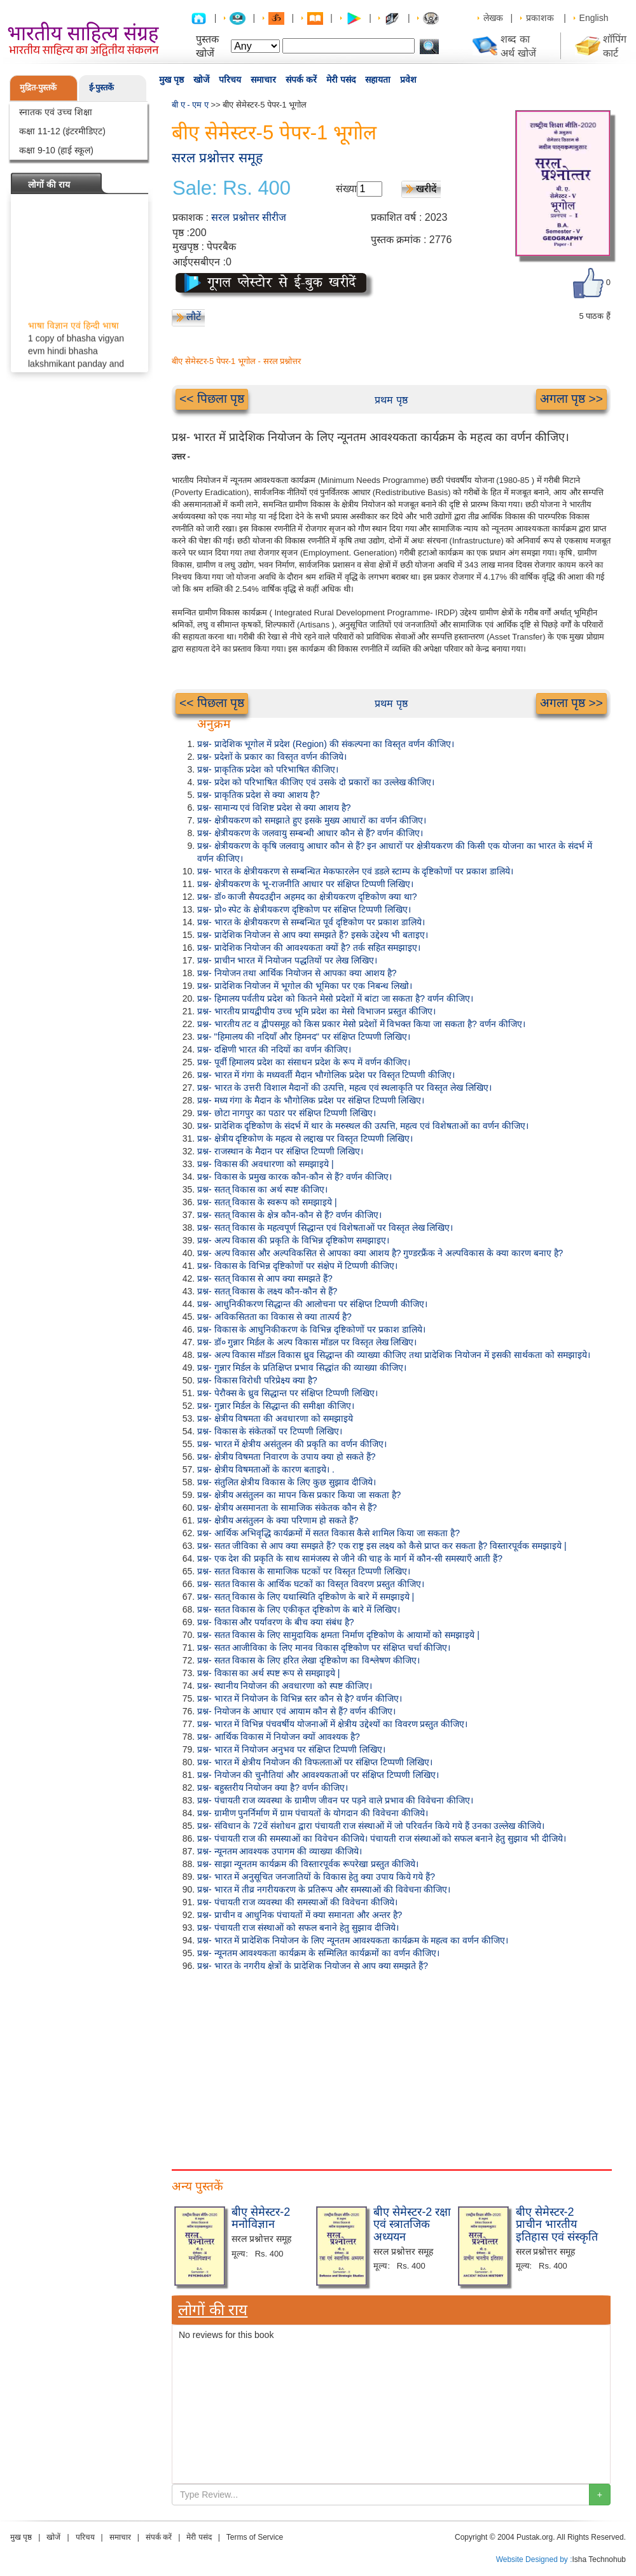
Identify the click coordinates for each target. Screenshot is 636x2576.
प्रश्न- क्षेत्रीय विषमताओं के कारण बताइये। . (266, 1469)
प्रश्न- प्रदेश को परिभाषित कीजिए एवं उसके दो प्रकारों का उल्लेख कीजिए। (315, 782)
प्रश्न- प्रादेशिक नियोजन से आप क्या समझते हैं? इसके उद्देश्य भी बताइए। (312, 935)
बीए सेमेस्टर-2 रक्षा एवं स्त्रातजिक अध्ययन (412, 2225)
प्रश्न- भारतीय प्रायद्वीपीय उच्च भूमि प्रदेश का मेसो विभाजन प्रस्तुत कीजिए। (316, 1011)
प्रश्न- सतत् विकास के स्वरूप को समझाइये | (267, 1202)
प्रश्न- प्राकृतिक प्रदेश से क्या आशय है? (258, 795)
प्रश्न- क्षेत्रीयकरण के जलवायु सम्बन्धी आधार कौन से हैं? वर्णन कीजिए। (310, 833)
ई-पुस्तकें (101, 87)
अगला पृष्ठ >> (571, 398)
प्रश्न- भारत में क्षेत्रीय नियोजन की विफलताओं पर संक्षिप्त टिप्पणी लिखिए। (314, 1762)
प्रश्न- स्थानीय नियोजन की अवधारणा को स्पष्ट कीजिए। (284, 1686)
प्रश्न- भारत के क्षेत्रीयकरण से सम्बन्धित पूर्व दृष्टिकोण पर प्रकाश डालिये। (311, 922)
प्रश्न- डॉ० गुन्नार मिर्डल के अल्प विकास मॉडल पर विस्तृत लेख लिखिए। (307, 1342)
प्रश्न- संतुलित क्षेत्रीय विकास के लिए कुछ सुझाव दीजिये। (286, 1482)
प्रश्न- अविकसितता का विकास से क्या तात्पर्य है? (274, 1317)
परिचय (230, 79)
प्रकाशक (540, 18)
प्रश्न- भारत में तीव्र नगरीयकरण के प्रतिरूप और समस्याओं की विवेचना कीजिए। (323, 1889)
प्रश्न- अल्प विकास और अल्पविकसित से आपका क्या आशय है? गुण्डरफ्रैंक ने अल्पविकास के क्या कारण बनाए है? (380, 1253)
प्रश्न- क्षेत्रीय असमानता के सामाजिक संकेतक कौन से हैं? (287, 1507)
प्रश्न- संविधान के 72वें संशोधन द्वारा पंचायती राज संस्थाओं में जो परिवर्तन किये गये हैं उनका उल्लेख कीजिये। (370, 1826)
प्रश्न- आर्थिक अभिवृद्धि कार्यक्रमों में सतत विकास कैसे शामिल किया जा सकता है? (328, 1533)
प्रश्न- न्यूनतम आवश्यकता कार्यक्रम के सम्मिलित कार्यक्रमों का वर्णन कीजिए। (318, 1953)
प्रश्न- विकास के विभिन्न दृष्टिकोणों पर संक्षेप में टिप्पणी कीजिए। (297, 1266)
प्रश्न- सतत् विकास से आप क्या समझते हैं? (265, 1278)
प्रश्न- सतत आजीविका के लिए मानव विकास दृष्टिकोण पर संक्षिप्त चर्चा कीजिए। (323, 1647)
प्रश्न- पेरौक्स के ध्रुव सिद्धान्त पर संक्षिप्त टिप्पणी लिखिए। (287, 1393)
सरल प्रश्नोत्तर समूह (217, 157)
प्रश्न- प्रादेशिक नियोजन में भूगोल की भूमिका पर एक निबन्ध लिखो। (304, 986)
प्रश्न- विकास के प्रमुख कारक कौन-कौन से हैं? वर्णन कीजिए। (294, 1177)
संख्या (346, 188)
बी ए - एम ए (190, 104)
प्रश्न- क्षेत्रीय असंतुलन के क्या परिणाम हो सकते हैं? (278, 1520)
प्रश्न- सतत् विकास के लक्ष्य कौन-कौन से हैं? (267, 1291)
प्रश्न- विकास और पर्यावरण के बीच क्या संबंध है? (275, 1622)
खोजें (201, 79)
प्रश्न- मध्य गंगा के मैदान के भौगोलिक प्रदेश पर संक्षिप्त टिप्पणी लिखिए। (310, 1100)
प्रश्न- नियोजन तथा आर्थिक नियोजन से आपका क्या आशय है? (296, 973)
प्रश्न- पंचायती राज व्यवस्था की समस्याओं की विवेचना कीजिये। (297, 1902)
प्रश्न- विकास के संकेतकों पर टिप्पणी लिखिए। (269, 1431)
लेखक (493, 18)
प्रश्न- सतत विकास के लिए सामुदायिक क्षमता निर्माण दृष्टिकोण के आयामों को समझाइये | (338, 1635)
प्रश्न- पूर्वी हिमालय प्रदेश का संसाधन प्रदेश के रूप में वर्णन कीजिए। (303, 1062)
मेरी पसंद (341, 79)
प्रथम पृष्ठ (391, 400)
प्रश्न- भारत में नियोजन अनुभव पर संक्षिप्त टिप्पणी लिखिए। (291, 1749)
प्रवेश (408, 79)
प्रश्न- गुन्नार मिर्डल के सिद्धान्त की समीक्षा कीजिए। (275, 1406)
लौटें (193, 316)
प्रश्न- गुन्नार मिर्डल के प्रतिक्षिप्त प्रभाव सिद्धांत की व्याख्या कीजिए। (301, 1367)
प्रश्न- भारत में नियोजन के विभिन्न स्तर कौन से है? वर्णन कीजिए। (299, 1698)
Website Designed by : (534, 2559)
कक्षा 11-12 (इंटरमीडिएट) (62, 131)
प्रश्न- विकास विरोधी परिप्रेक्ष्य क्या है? (257, 1380)
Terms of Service (254, 2537)
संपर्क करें (301, 79)
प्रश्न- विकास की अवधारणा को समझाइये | (265, 1164)
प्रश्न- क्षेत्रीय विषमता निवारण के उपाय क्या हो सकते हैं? (286, 1457)
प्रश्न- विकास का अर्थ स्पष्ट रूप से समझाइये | (268, 1673)
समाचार (263, 79)
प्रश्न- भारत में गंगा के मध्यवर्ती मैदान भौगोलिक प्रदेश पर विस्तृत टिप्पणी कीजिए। (326, 1075)
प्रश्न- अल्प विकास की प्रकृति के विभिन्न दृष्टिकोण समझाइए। (293, 1240)
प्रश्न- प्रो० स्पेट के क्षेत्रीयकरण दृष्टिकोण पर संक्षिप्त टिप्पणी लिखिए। (304, 909)
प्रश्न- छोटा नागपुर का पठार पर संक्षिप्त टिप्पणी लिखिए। (286, 1113)
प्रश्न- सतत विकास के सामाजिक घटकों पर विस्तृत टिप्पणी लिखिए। (303, 1571)
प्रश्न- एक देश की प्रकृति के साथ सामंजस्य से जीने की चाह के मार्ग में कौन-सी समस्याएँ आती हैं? (349, 1558)
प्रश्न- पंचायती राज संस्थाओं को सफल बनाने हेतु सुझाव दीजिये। (298, 1927)
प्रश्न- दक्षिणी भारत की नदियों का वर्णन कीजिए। (274, 1049)
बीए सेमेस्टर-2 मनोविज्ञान (261, 2218)
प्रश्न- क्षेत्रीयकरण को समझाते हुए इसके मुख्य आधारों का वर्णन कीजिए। (311, 820)
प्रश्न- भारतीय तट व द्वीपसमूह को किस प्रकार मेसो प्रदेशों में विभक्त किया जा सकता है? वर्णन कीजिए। (361, 1024)
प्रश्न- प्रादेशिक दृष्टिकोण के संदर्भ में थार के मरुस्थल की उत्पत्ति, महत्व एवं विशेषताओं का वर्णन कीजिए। (363, 1126)
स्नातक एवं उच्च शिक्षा (55, 112)
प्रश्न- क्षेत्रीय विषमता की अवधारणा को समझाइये (275, 1418)
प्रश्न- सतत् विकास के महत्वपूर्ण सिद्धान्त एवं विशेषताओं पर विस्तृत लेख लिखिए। (325, 1227)
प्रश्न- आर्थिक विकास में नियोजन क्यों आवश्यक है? (278, 1737)
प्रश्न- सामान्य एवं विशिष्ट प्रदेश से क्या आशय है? (274, 807)
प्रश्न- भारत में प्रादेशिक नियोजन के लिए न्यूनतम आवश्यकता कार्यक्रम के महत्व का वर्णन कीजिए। (352, 1940)
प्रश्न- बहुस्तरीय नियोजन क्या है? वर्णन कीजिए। (272, 1787)
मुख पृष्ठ (171, 79)
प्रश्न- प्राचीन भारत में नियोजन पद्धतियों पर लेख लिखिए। (287, 960)
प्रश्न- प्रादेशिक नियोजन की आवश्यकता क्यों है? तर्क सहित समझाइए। (308, 947)
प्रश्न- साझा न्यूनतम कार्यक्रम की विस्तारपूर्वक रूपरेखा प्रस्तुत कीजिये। (307, 1864)
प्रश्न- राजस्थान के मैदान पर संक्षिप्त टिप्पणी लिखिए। (280, 1151)
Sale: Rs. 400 (231, 188)
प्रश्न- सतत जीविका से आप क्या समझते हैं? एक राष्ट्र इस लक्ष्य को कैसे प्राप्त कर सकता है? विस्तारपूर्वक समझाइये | (382, 1546)
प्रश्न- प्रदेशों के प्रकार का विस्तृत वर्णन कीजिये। (272, 757)
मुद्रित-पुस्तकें (38, 87)
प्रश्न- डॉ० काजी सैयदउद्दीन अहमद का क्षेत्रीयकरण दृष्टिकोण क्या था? (307, 897)
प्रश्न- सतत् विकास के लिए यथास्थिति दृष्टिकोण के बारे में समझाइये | (305, 1597)
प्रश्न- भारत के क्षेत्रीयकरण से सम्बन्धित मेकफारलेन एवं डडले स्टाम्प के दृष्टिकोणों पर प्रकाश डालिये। (355, 871)
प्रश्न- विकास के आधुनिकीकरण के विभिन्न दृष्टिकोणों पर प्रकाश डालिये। (311, 1329)
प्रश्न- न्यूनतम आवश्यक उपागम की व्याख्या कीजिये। (279, 1851)
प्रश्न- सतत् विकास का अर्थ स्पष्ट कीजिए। (262, 1189)
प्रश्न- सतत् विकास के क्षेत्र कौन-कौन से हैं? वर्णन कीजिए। (289, 1215)
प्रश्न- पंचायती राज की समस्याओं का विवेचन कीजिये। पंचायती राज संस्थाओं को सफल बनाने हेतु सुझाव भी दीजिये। (381, 1838)
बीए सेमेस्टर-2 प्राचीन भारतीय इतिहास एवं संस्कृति (557, 2225)
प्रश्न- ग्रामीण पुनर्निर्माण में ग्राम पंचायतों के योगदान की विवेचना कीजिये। (312, 1813)
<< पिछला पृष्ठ (211, 398)
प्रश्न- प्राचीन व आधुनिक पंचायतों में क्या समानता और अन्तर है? (299, 1915)
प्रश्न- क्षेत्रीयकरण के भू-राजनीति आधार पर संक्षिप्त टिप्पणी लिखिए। (305, 884)
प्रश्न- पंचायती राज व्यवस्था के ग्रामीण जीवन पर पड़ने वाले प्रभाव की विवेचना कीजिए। (335, 1800)
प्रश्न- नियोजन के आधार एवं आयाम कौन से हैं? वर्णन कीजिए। (296, 1711)
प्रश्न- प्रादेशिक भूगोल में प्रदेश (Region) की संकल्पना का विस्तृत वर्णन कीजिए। (325, 744)
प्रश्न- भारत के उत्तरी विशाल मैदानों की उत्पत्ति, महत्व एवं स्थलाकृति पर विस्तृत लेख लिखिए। (344, 1087)
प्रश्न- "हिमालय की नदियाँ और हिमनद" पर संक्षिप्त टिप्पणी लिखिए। (303, 1037)
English (594, 18)
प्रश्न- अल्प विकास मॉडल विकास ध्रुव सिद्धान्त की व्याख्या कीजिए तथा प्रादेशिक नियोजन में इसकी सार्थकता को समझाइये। (393, 1355)
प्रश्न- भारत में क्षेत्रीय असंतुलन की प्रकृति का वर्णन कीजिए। (292, 1444)
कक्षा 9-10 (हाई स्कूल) (56, 150)
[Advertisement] (391, 2067)
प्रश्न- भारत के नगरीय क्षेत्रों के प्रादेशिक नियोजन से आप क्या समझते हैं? (312, 1966)
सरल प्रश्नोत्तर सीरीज (248, 217)
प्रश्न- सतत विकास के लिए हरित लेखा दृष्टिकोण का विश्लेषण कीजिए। (308, 1660)
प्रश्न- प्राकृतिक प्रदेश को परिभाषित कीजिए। (267, 769)
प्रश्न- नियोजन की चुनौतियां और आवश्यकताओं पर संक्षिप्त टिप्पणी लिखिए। (318, 1775)
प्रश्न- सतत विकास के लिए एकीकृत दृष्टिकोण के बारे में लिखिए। (298, 1609)
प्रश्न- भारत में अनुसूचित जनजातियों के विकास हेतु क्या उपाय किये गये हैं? (316, 1877)
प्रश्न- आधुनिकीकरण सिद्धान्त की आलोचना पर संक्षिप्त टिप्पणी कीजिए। (312, 1304)
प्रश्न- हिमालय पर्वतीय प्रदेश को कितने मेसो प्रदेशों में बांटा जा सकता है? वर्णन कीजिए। (335, 998)
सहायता (378, 79)
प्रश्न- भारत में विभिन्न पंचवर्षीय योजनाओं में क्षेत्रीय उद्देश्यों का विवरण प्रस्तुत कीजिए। (332, 1724)
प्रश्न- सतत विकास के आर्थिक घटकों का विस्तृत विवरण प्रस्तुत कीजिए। (310, 1584)
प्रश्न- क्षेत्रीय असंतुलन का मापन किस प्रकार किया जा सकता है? (299, 1495)
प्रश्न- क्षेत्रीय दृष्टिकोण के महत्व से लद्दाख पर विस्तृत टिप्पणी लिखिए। (305, 1138)
